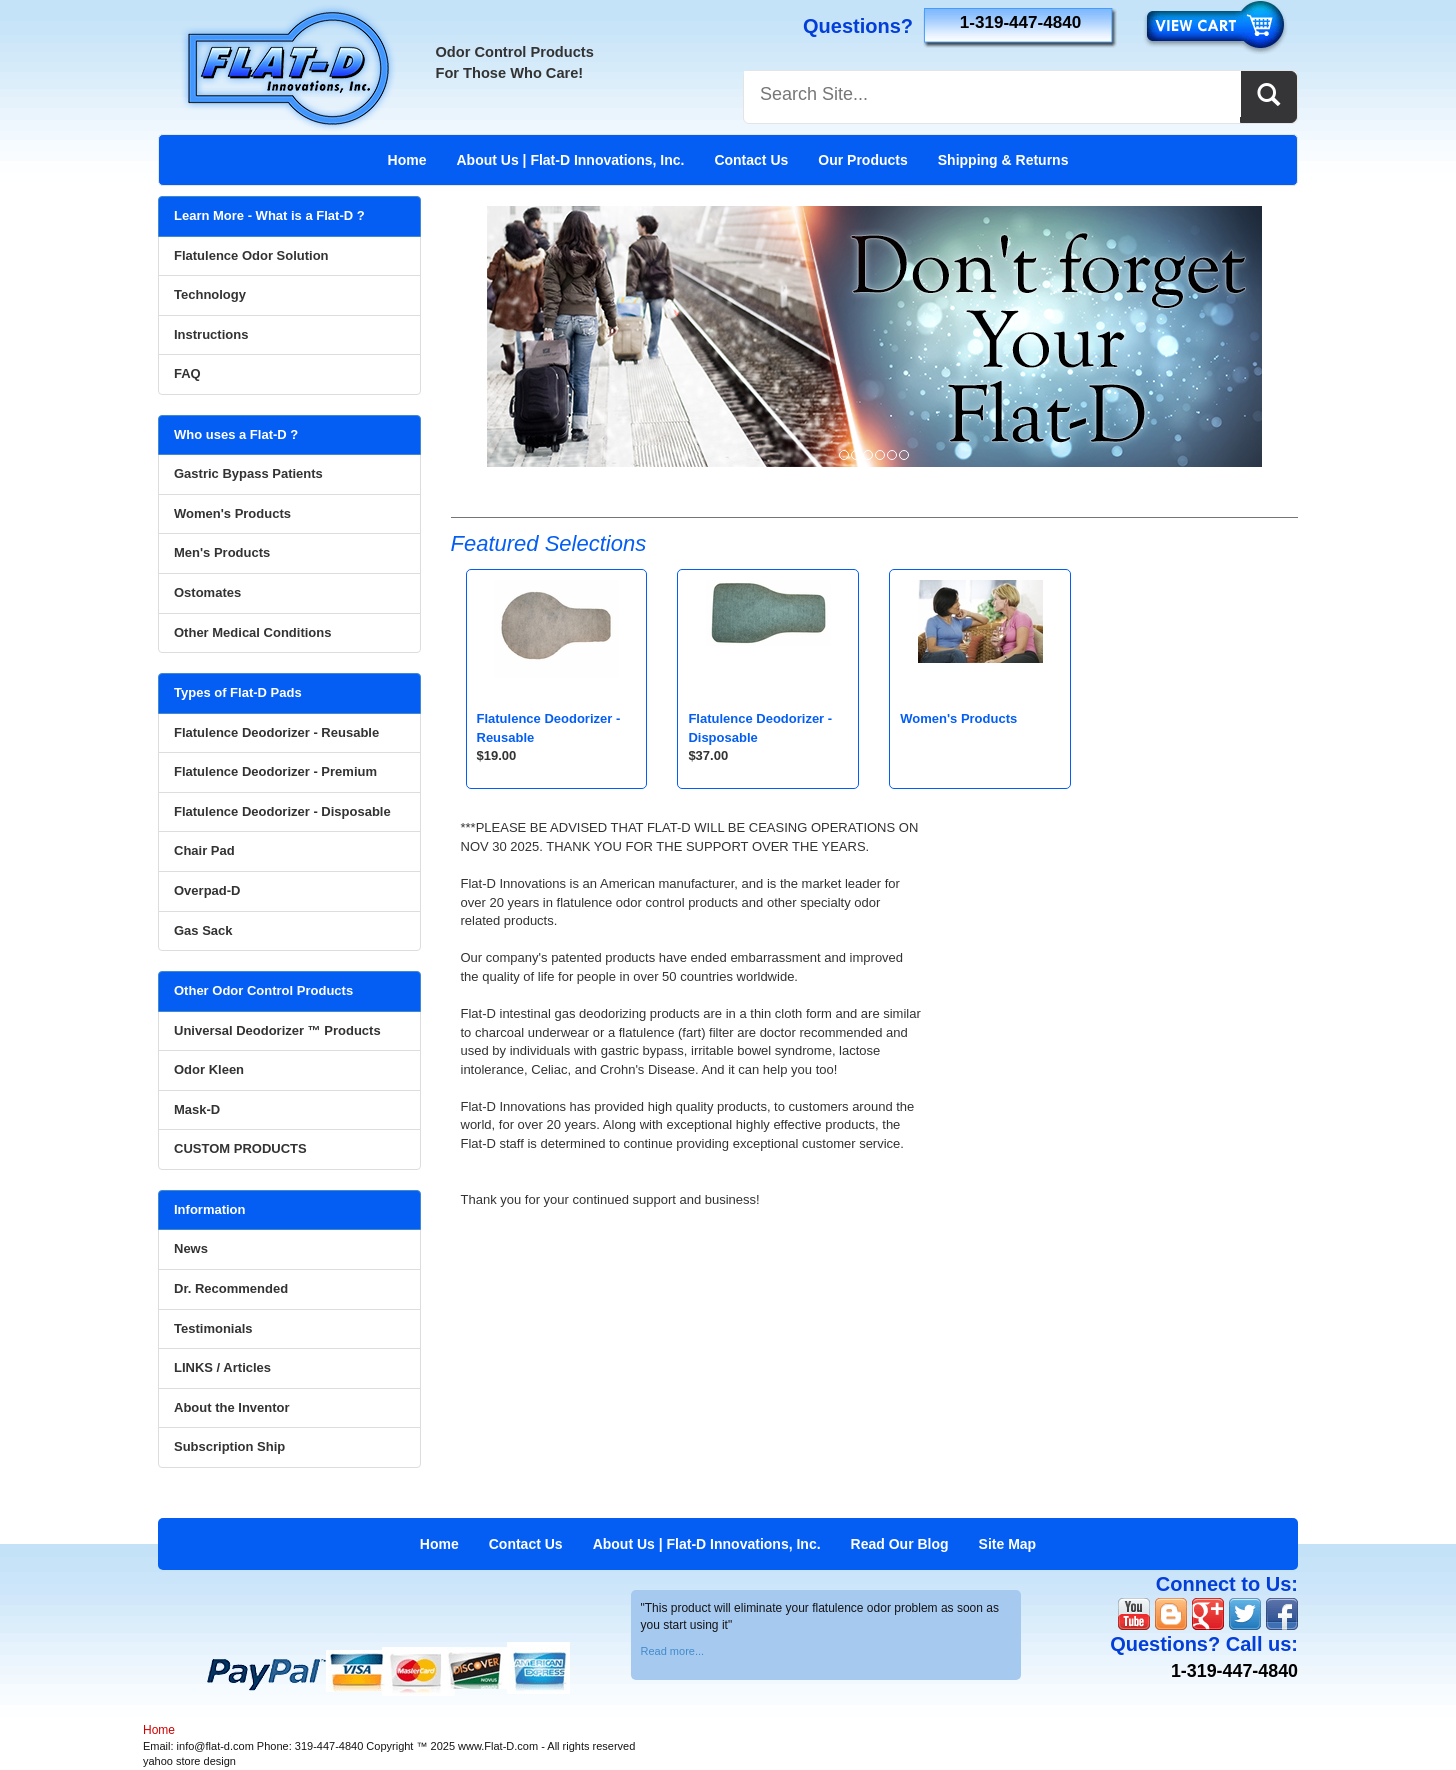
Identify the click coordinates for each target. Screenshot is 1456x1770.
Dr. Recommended (231, 1288)
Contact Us (751, 160)
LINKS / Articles (222, 1367)
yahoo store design (189, 1761)
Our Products (862, 160)
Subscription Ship (229, 1446)
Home (407, 160)
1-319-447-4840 (1020, 22)
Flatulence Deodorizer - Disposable (282, 811)
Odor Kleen (209, 1069)
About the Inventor (232, 1407)
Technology (210, 294)
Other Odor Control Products (263, 990)
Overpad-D (207, 890)
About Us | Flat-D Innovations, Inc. (570, 160)
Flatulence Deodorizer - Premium (275, 771)
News (191, 1248)
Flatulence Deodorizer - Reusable (276, 732)
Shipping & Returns (1003, 160)
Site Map (1008, 1544)
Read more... (673, 1651)
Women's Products (958, 718)
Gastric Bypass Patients (248, 473)
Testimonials (213, 1328)
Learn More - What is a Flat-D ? (269, 215)
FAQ (187, 373)
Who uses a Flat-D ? (236, 434)
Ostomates (207, 592)
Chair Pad (204, 850)
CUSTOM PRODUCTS (240, 1148)
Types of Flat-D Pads (238, 692)
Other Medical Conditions (252, 632)
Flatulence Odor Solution (251, 255)
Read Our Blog (900, 1544)
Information (210, 1209)
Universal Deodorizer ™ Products (277, 1030)
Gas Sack (203, 930)
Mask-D (197, 1109)
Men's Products (222, 552)
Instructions (211, 334)
